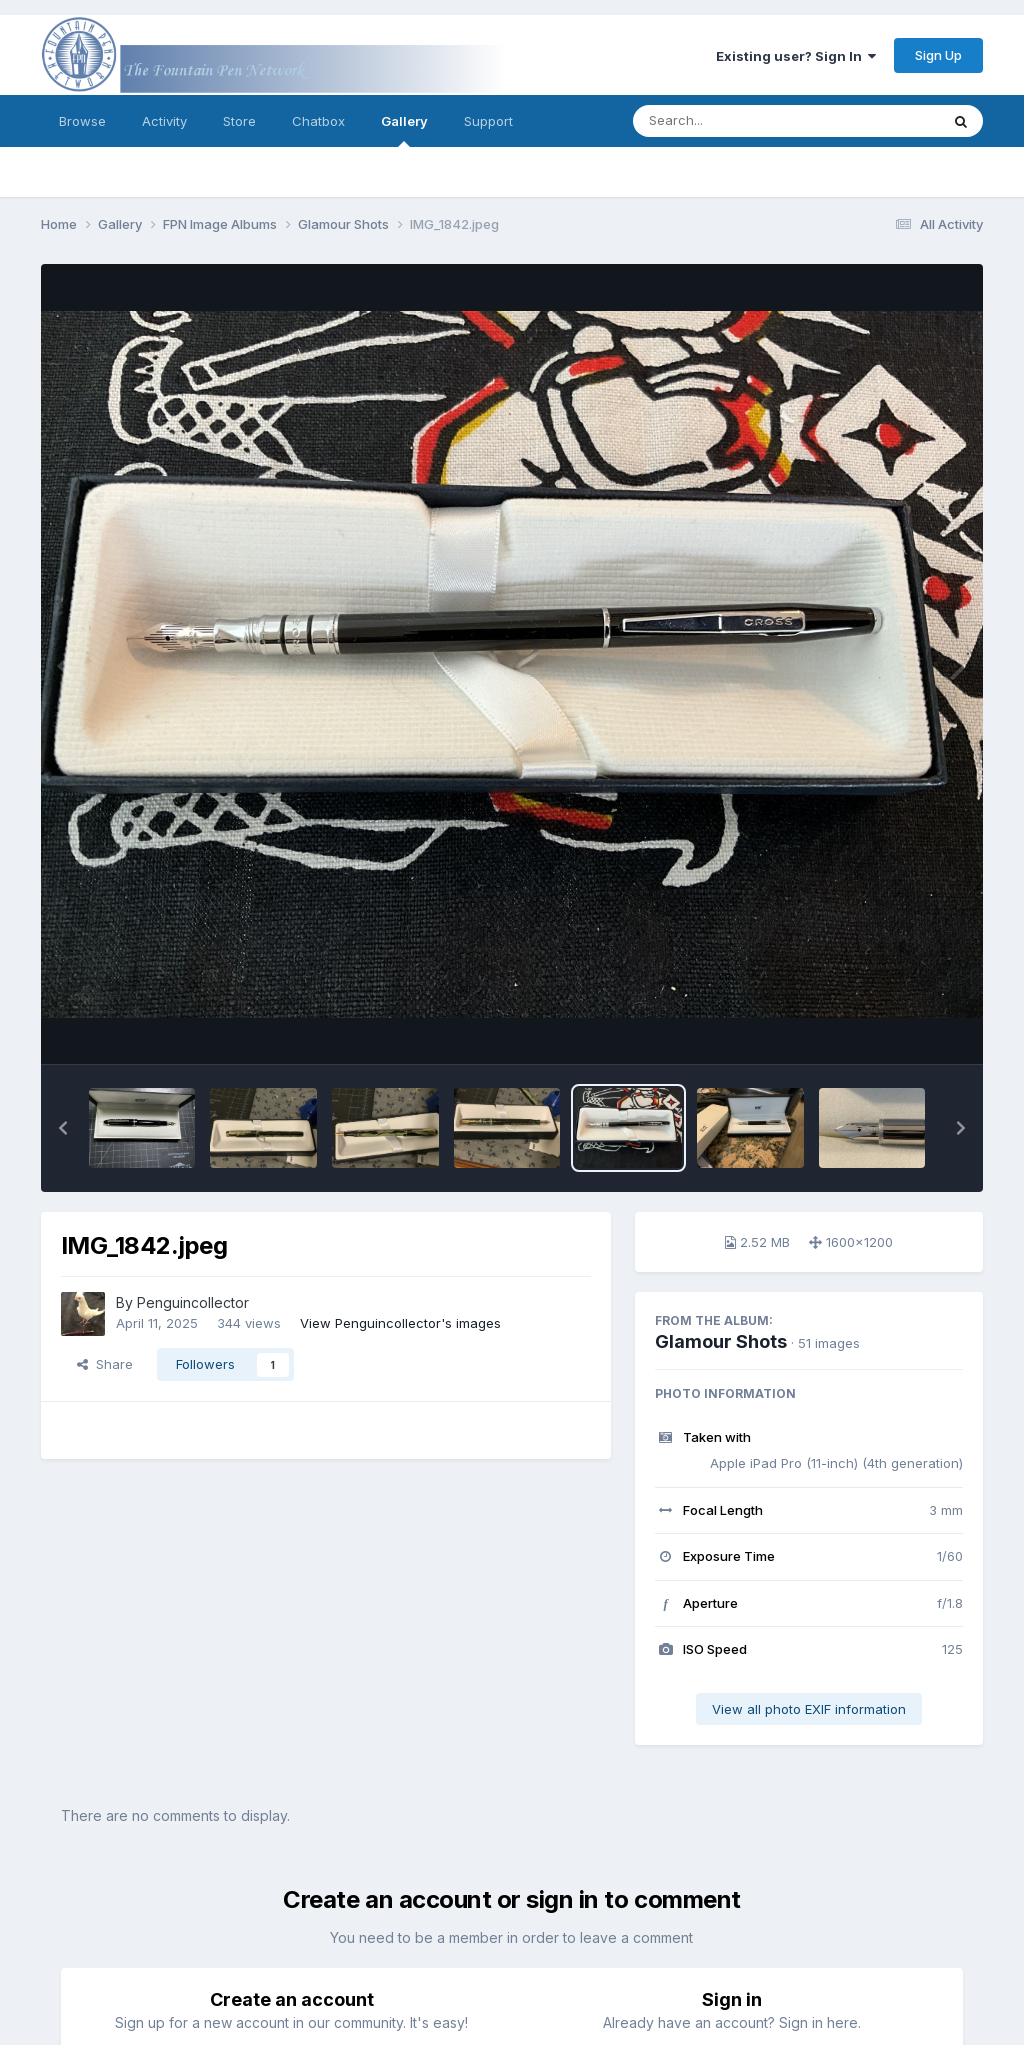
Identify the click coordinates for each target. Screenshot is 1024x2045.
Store (239, 121)
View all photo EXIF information (809, 1709)
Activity (164, 121)
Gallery (404, 130)
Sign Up (938, 55)
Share (105, 1364)
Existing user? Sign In (796, 56)
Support (488, 121)
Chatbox (318, 121)
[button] (63, 1128)
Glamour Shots (721, 1341)
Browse (82, 121)
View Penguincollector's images (400, 1323)
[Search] (731, 121)
